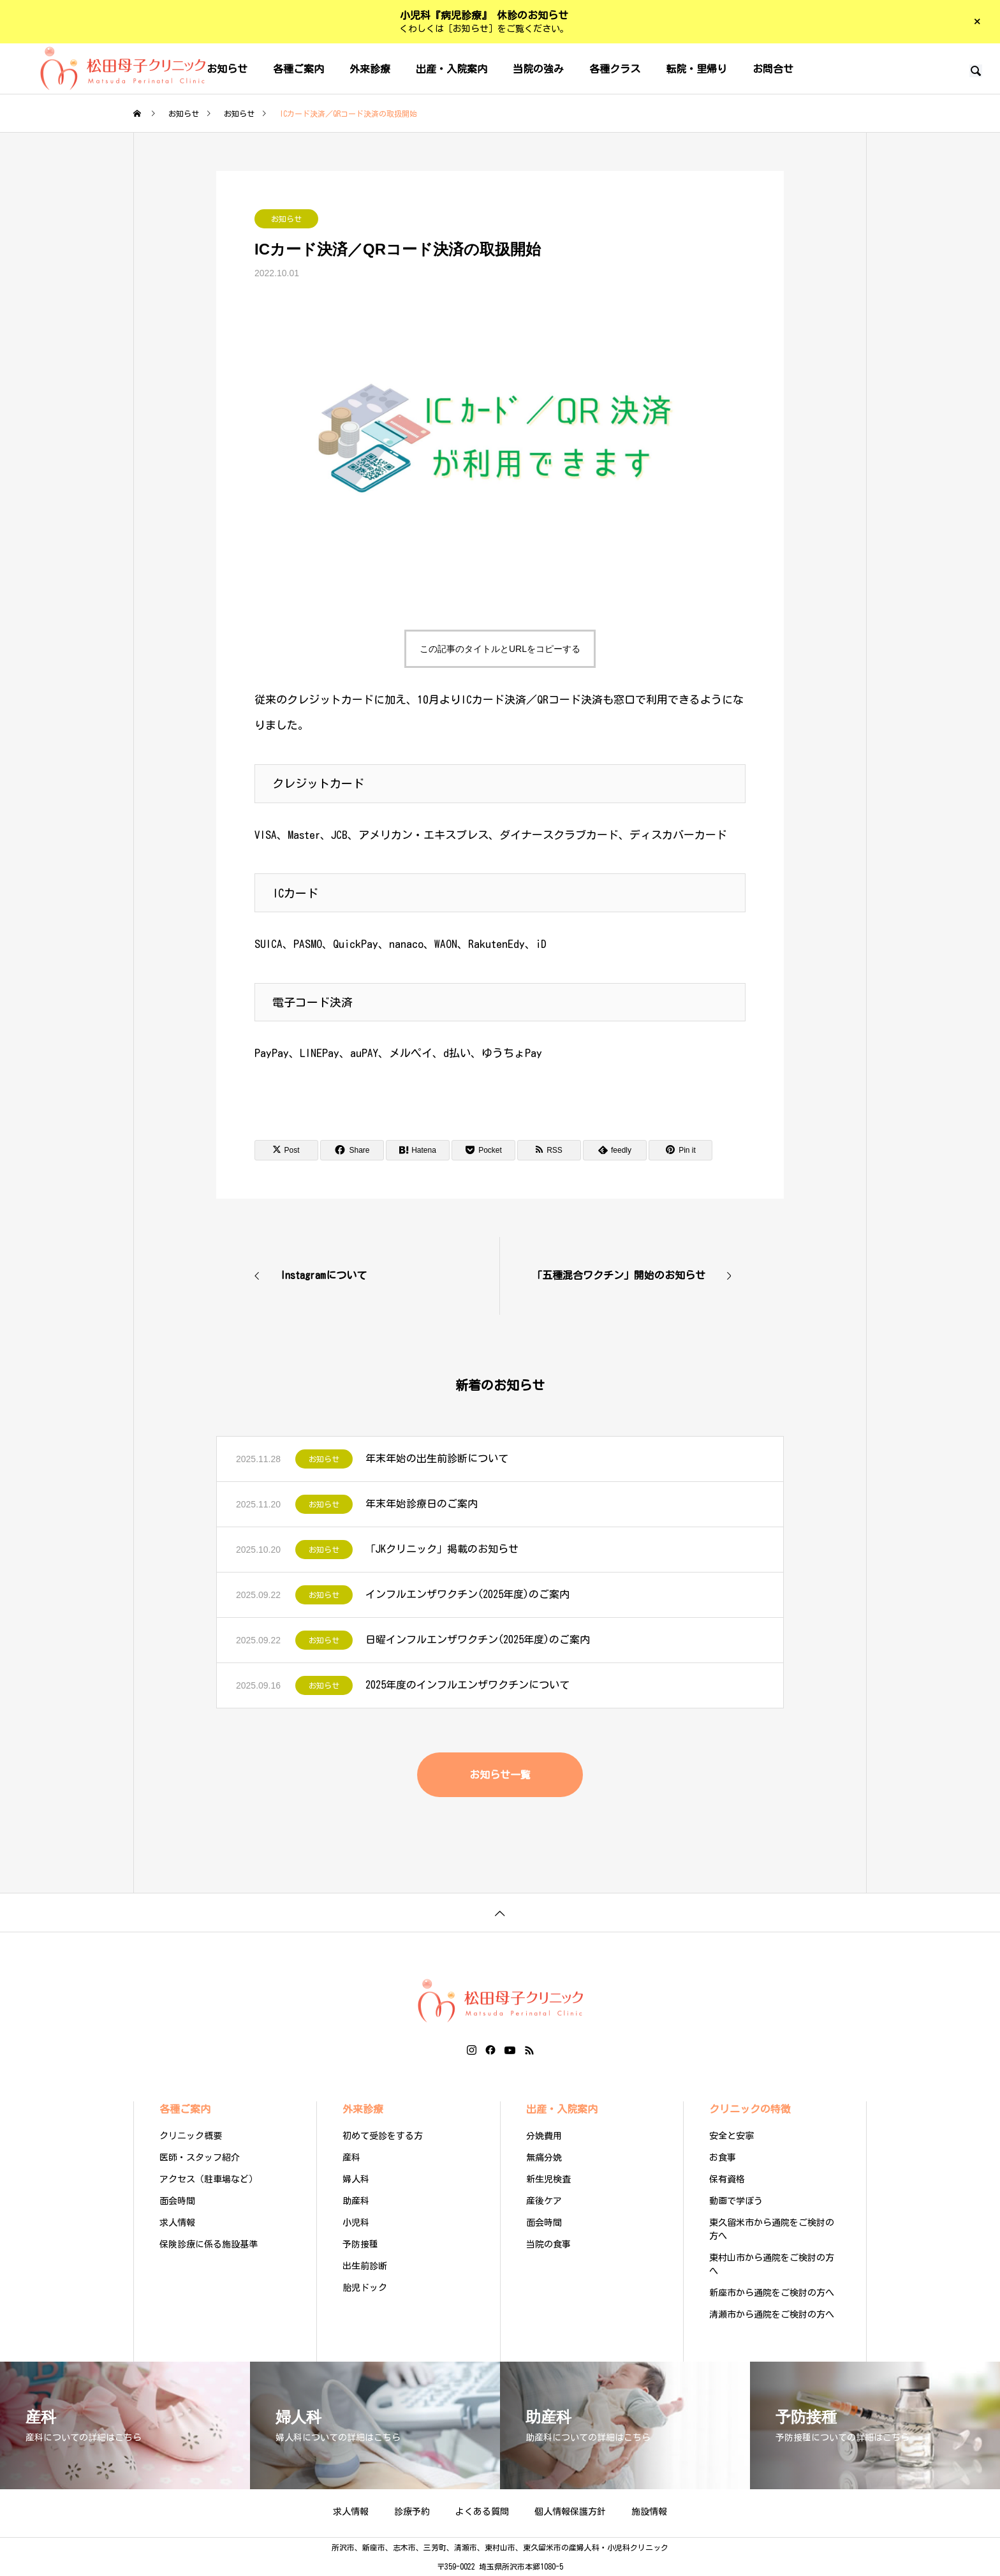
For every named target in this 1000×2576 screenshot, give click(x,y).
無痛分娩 (544, 2157)
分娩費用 (544, 2135)
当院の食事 (548, 2244)
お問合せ (773, 69)
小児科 (355, 2222)
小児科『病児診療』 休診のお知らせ (484, 15)
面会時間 (177, 2200)
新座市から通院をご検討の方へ (771, 2292)
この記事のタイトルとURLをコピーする (500, 649)
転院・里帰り (696, 69)
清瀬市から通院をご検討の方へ (771, 2314)
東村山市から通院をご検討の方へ (771, 2264)
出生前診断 (364, 2265)
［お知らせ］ (470, 28)
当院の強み (538, 69)
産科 (351, 2157)
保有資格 (727, 2179)
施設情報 (649, 2511)
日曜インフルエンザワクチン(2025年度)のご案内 (477, 1639)
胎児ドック (364, 2287)
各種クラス (614, 69)
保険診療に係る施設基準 (208, 2244)
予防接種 (360, 2244)
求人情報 (177, 2222)
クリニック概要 (190, 2135)
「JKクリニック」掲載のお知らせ (441, 1549)
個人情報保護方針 (570, 2511)
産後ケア (544, 2200)
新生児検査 (548, 2179)
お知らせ (286, 219)
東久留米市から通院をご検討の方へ (771, 2229)
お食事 (722, 2157)
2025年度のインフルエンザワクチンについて (467, 1685)
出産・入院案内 (451, 69)
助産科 (355, 2200)
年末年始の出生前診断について (436, 1458)
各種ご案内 (298, 69)
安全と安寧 (731, 2135)
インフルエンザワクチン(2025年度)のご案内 (467, 1594)
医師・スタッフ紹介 (199, 2157)
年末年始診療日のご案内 (421, 1504)
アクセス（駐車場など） (208, 2179)
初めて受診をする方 (382, 2135)
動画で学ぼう (736, 2200)
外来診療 (369, 69)
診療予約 (412, 2511)
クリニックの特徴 (750, 2109)
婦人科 (355, 2179)
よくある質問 (482, 2511)
